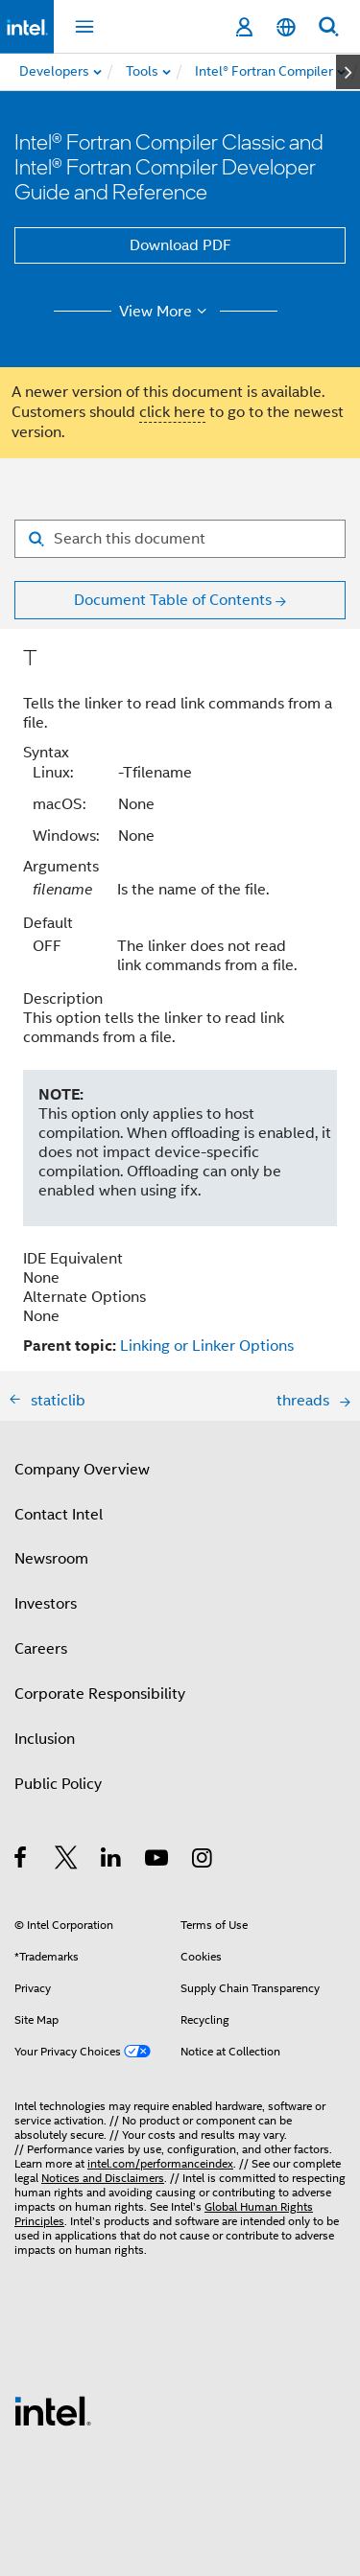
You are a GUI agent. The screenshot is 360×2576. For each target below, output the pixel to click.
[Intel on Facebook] (21, 1861)
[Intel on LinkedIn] (112, 1861)
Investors (45, 1603)
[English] (286, 27)
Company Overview (82, 1469)
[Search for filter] (180, 539)
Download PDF (180, 245)
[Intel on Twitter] (67, 1861)
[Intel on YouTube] (158, 1861)
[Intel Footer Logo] (52, 2410)
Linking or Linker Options (207, 1346)
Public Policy (58, 1784)
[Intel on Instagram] (203, 1861)
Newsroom (51, 1558)
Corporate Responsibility (99, 1694)
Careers (40, 1649)
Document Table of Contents (173, 600)
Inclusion (44, 1739)
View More (165, 311)
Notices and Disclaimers (102, 2177)
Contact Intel (58, 1514)
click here (172, 412)
